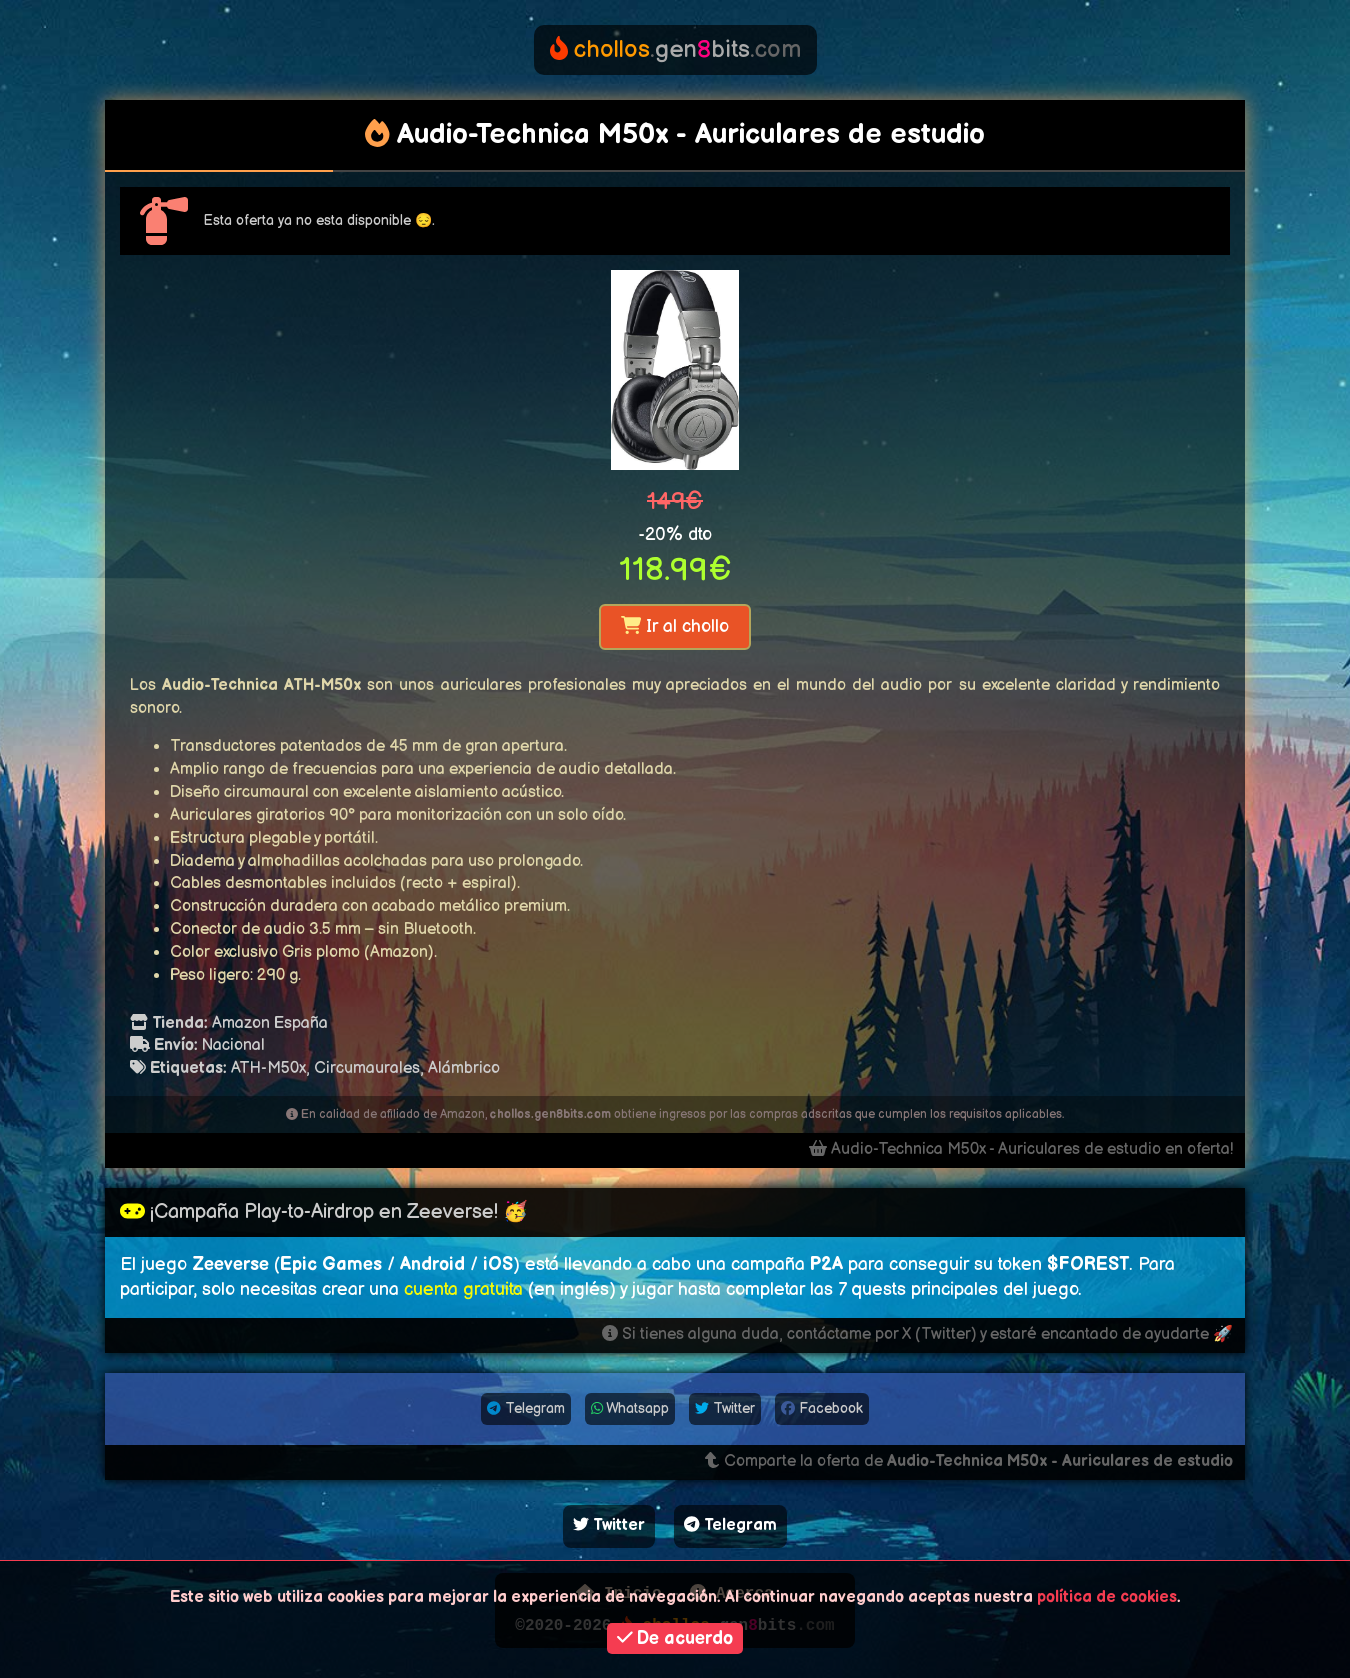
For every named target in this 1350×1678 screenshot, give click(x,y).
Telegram (526, 1408)
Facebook (822, 1408)
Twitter (725, 1408)
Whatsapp (630, 1408)
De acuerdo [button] (675, 1638)
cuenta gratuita (463, 1289)
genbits (675, 49)
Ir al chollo (675, 626)
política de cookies (1107, 1597)
